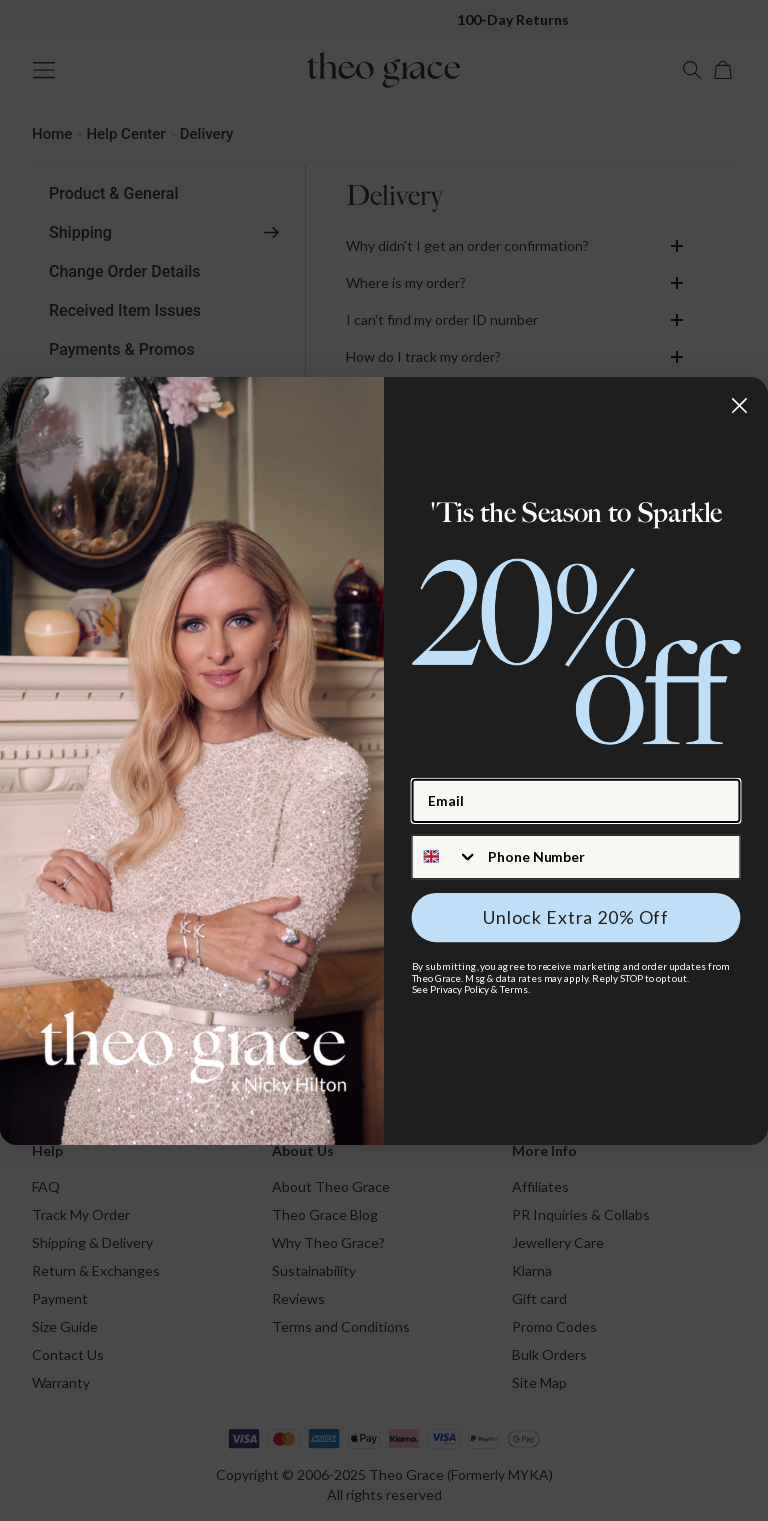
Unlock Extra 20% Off (576, 917)
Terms (514, 989)
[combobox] (446, 856)
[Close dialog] (739, 404)
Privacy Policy (459, 989)
